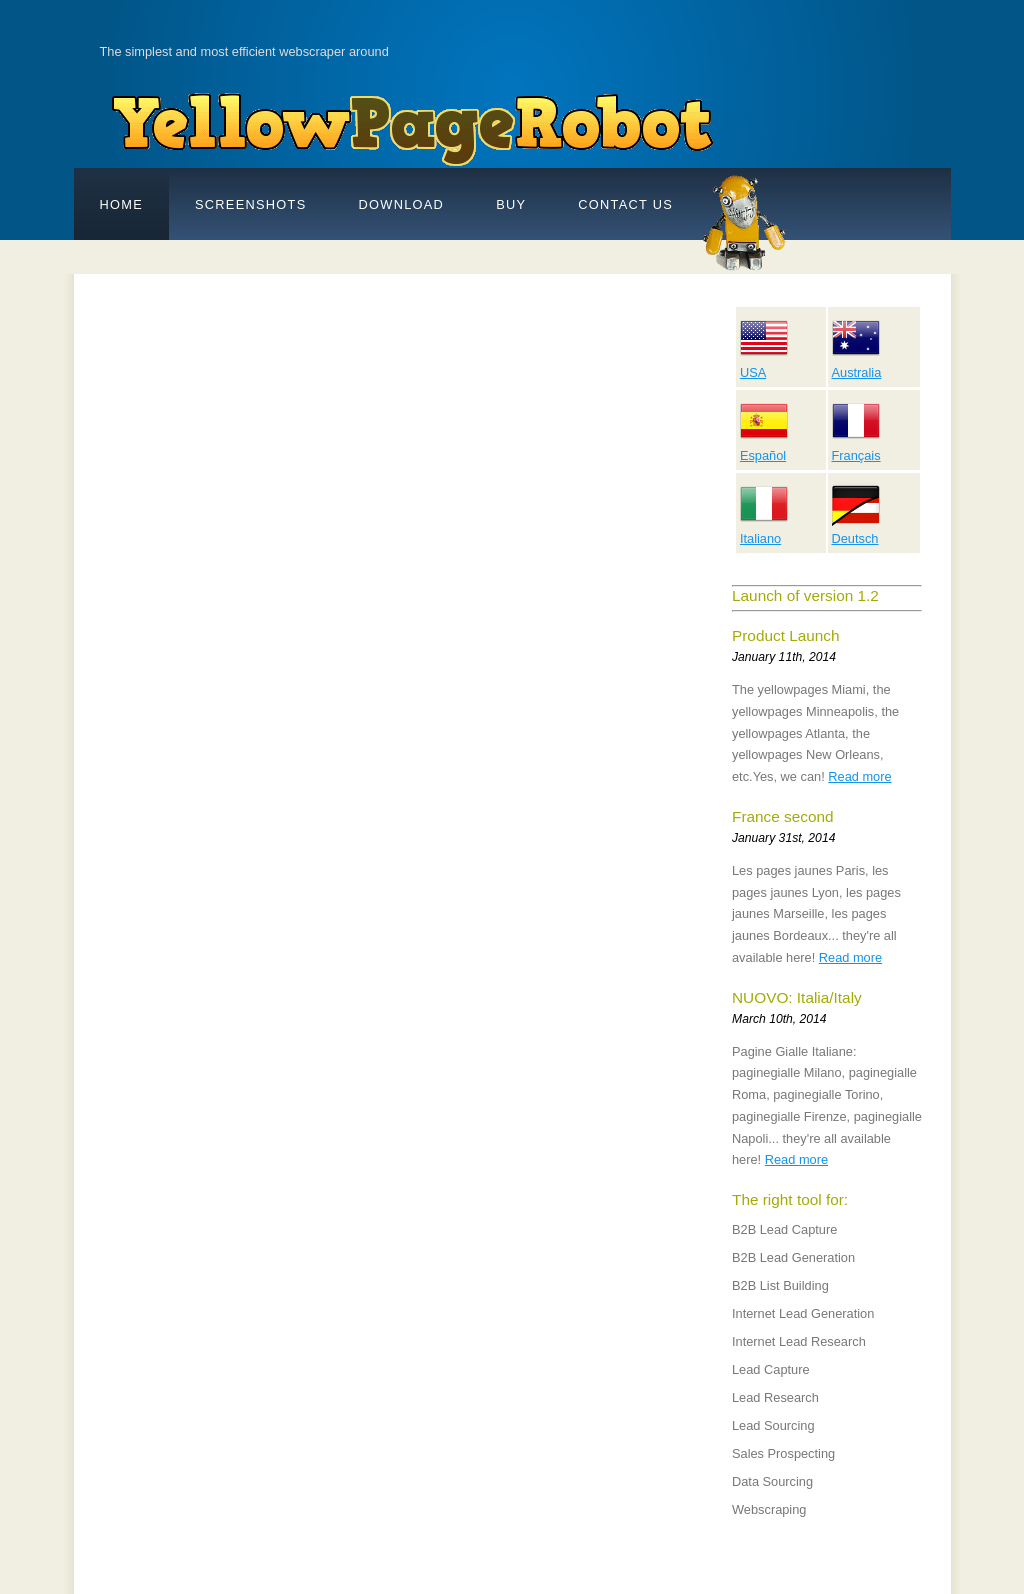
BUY (511, 204)
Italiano (764, 531)
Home (122, 204)
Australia (857, 365)
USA (764, 365)
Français (856, 448)
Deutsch (856, 531)
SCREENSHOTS (251, 204)
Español (764, 448)
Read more (859, 776)
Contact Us (625, 204)
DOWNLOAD (402, 204)
